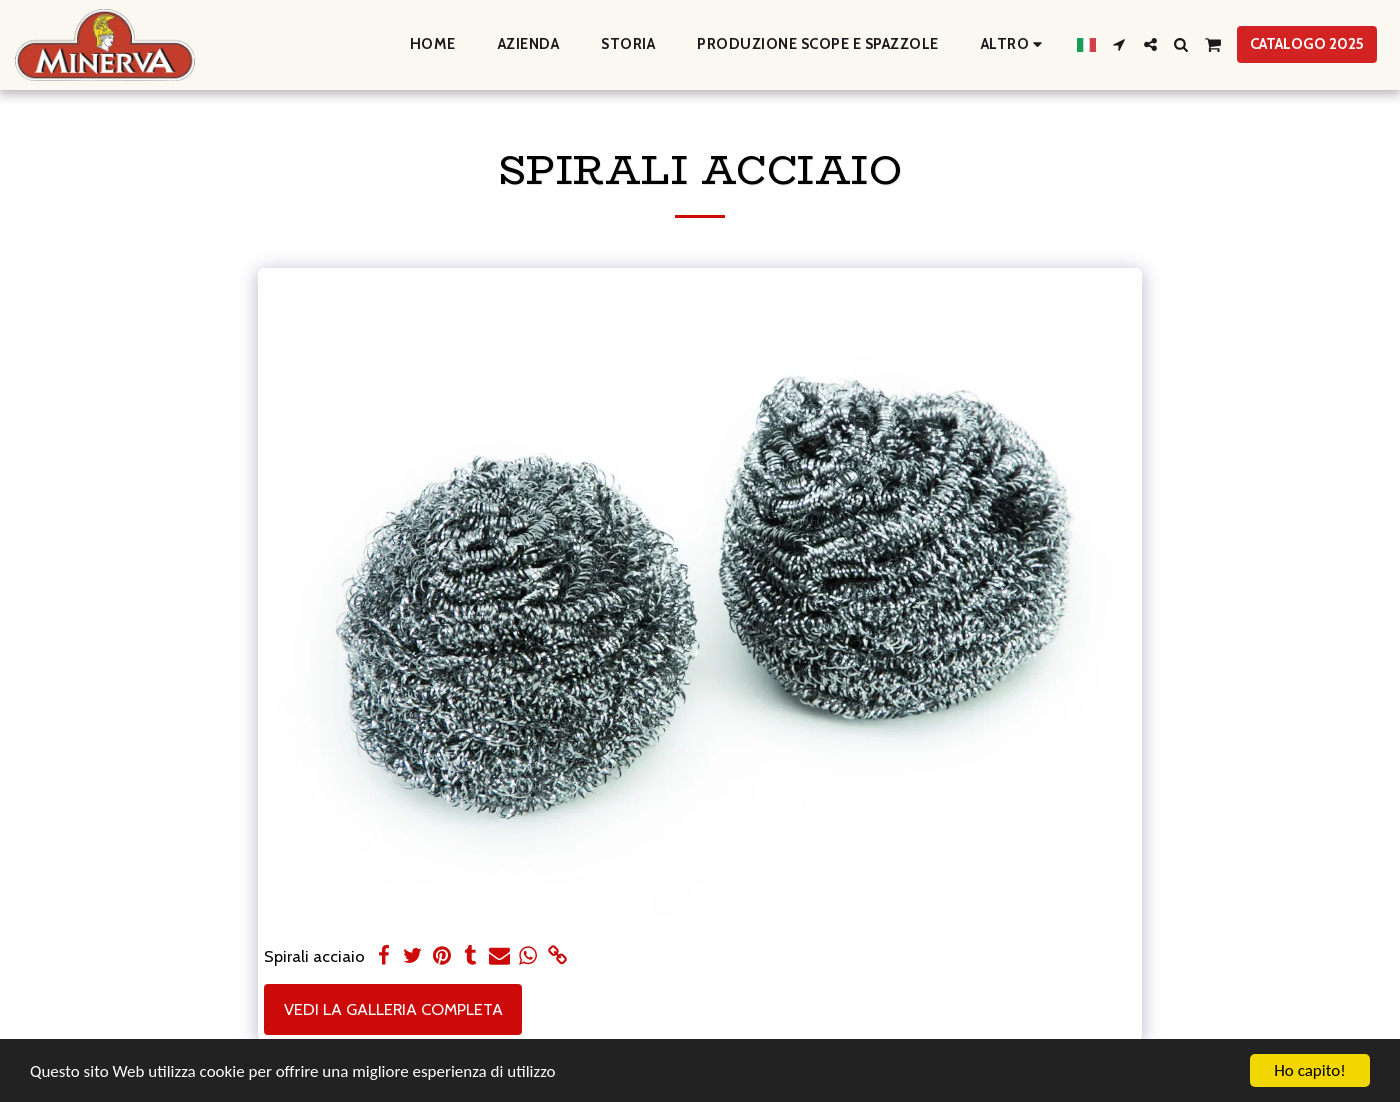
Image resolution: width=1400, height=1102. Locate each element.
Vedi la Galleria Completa (393, 1009)
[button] (1119, 44)
